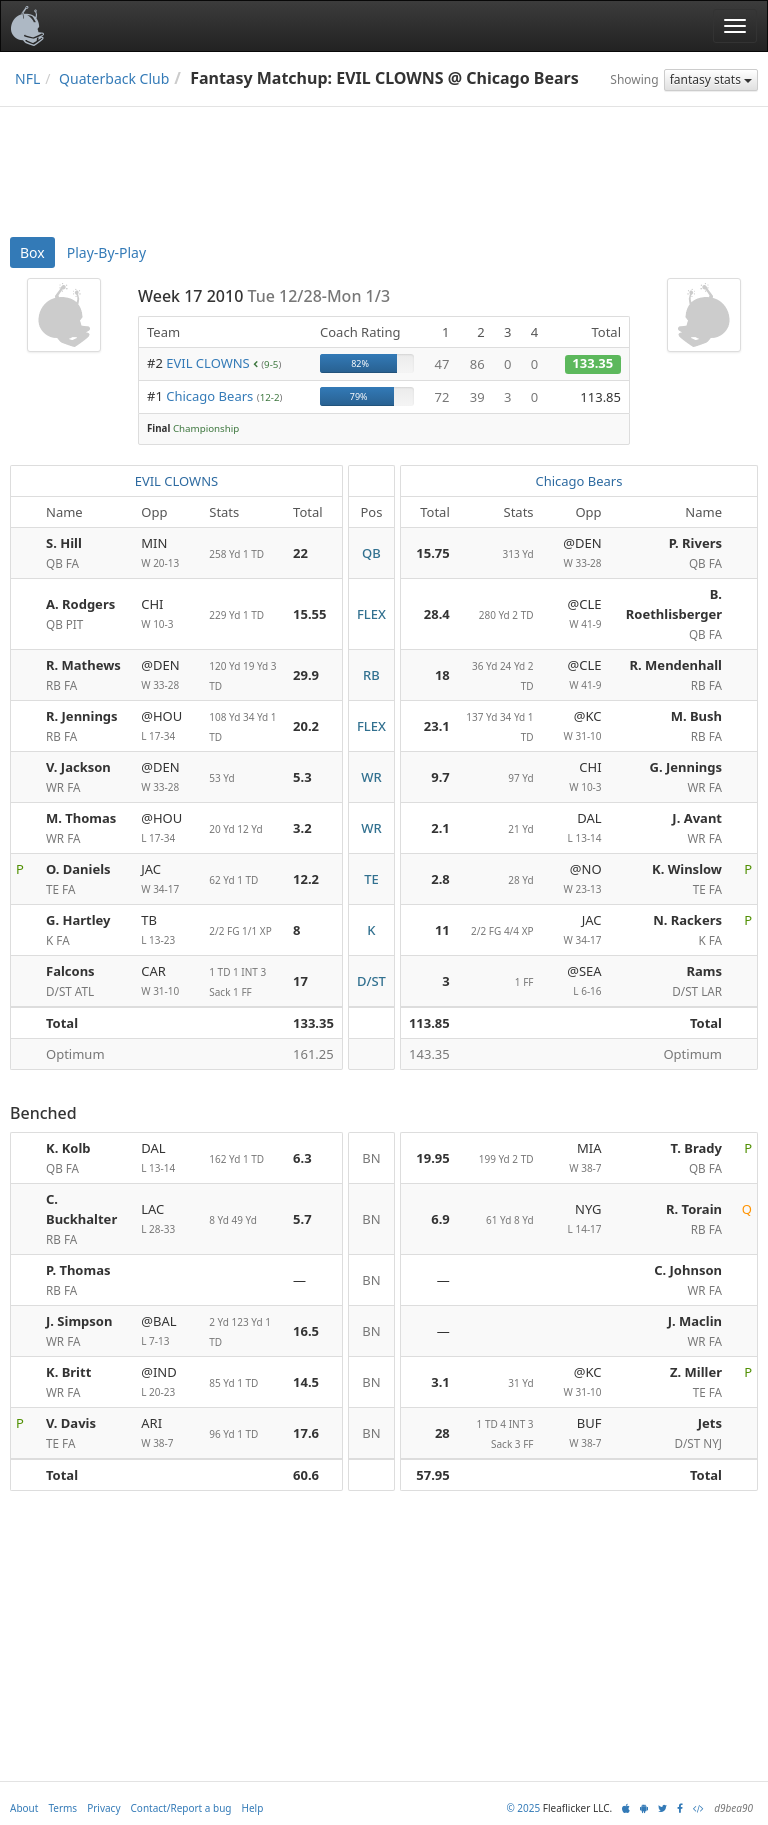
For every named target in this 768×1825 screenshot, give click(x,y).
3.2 (302, 828)
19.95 (432, 1158)
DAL (576, 828)
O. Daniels (78, 869)
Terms (62, 1808)
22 (300, 553)
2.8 (440, 879)
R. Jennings (82, 716)
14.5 (306, 1382)
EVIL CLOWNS (208, 363)
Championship (206, 428)
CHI (167, 614)
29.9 (306, 675)
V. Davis (71, 1423)
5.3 (302, 777)
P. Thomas (78, 1270)
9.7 (440, 777)
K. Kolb (68, 1148)
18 (442, 675)
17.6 (306, 1433)
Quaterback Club (114, 78)
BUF (576, 1433)
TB (167, 930)
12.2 (306, 879)
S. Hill (64, 543)
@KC (576, 726)
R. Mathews (83, 665)
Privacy (103, 1808)
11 (442, 930)
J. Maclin (695, 1321)
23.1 (437, 726)
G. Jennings (686, 767)
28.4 (437, 614)
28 (442, 1433)
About (24, 1808)
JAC (167, 879)
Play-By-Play (106, 252)
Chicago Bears (209, 396)
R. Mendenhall (676, 665)
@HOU (167, 726)
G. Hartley (78, 920)
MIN (167, 553)
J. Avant (697, 818)
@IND (167, 1382)
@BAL (167, 1331)
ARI (167, 1433)
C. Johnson (688, 1270)
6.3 (302, 1158)
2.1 (440, 828)
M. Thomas (81, 818)
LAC (167, 1219)
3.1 (440, 1382)
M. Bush (696, 716)
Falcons (70, 971)
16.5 (306, 1331)
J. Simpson (79, 1321)
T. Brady (696, 1148)
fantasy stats (711, 79)
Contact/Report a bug (181, 1808)
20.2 (306, 726)
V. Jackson (78, 767)
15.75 (432, 553)
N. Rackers (687, 920)
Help (253, 1808)
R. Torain (694, 1209)
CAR (167, 981)
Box (32, 252)
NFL (27, 78)
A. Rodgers (80, 604)
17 (300, 981)
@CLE (576, 614)
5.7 (302, 1219)
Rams (704, 971)
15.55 (309, 614)
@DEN (576, 553)
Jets (710, 1423)
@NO (576, 879)
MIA (576, 1158)
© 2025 (523, 1808)
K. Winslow (687, 869)
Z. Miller (696, 1372)
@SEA (576, 981)
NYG (576, 1219)
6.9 (440, 1219)
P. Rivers (695, 543)
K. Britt (68, 1372)
